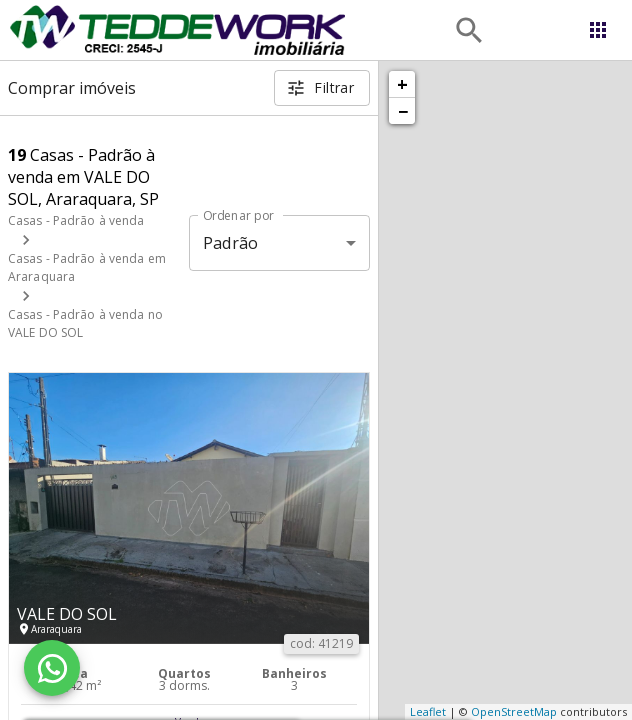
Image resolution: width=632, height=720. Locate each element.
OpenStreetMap (514, 711)
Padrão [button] (230, 243)
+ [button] (402, 84)
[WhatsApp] (52, 668)
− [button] (403, 111)
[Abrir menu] (598, 30)
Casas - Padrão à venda (76, 220)
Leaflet (428, 711)
